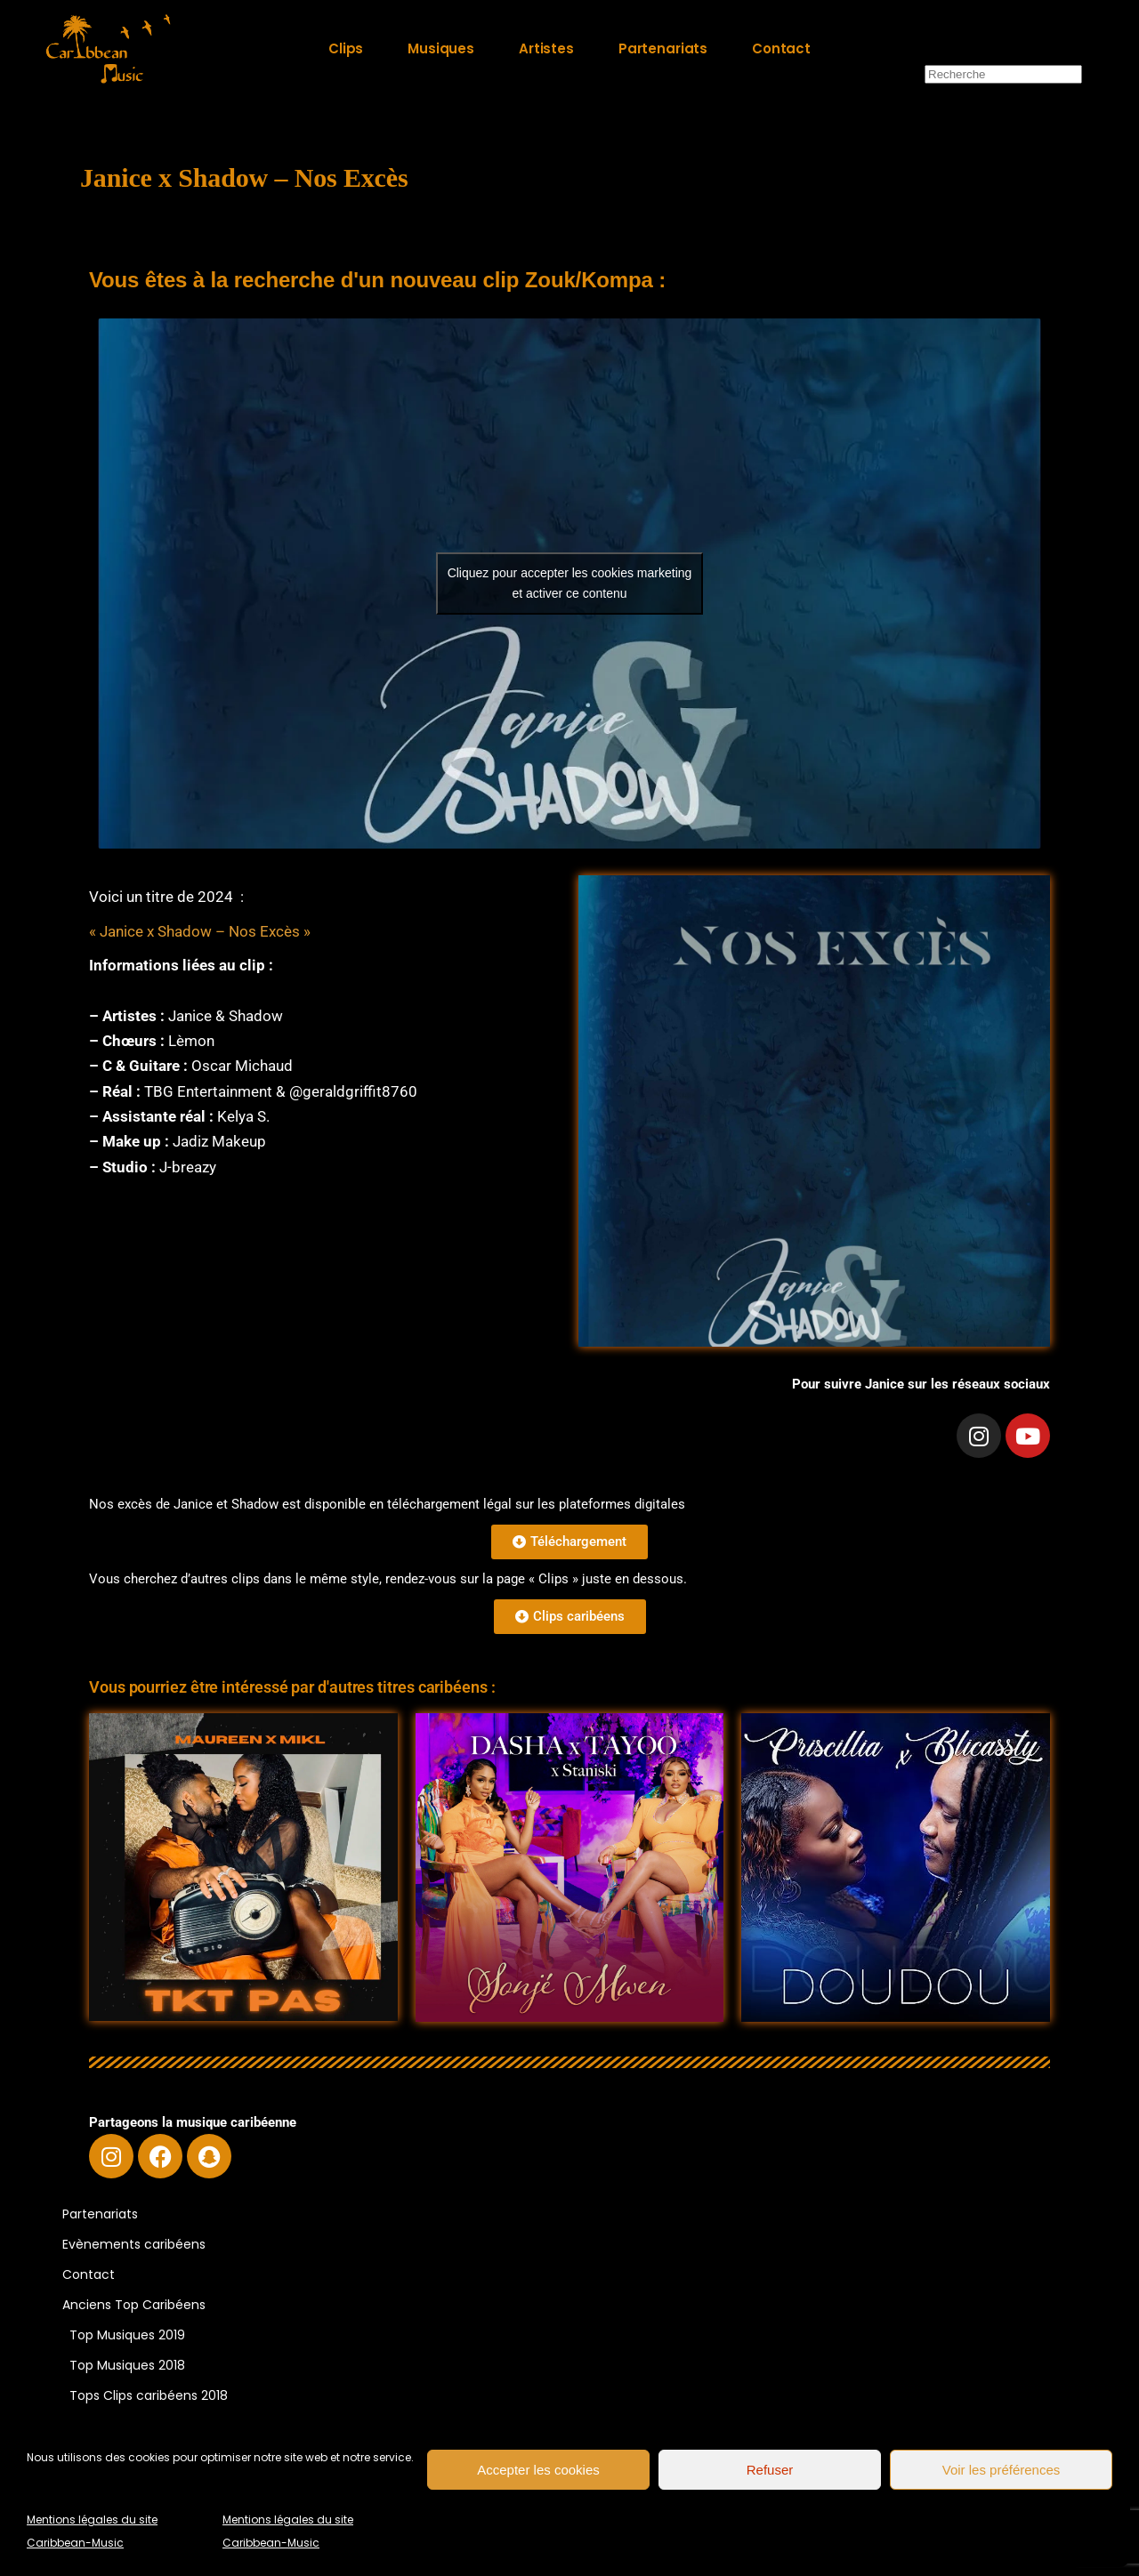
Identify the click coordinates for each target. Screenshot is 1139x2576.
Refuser (770, 2469)
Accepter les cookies (538, 2469)
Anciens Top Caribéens (134, 2305)
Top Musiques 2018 (127, 2365)
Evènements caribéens (134, 2244)
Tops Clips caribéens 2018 (148, 2395)
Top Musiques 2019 (127, 2335)
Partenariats (100, 2214)
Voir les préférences (1001, 2469)
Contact (88, 2274)
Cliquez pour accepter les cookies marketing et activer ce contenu (570, 583)
